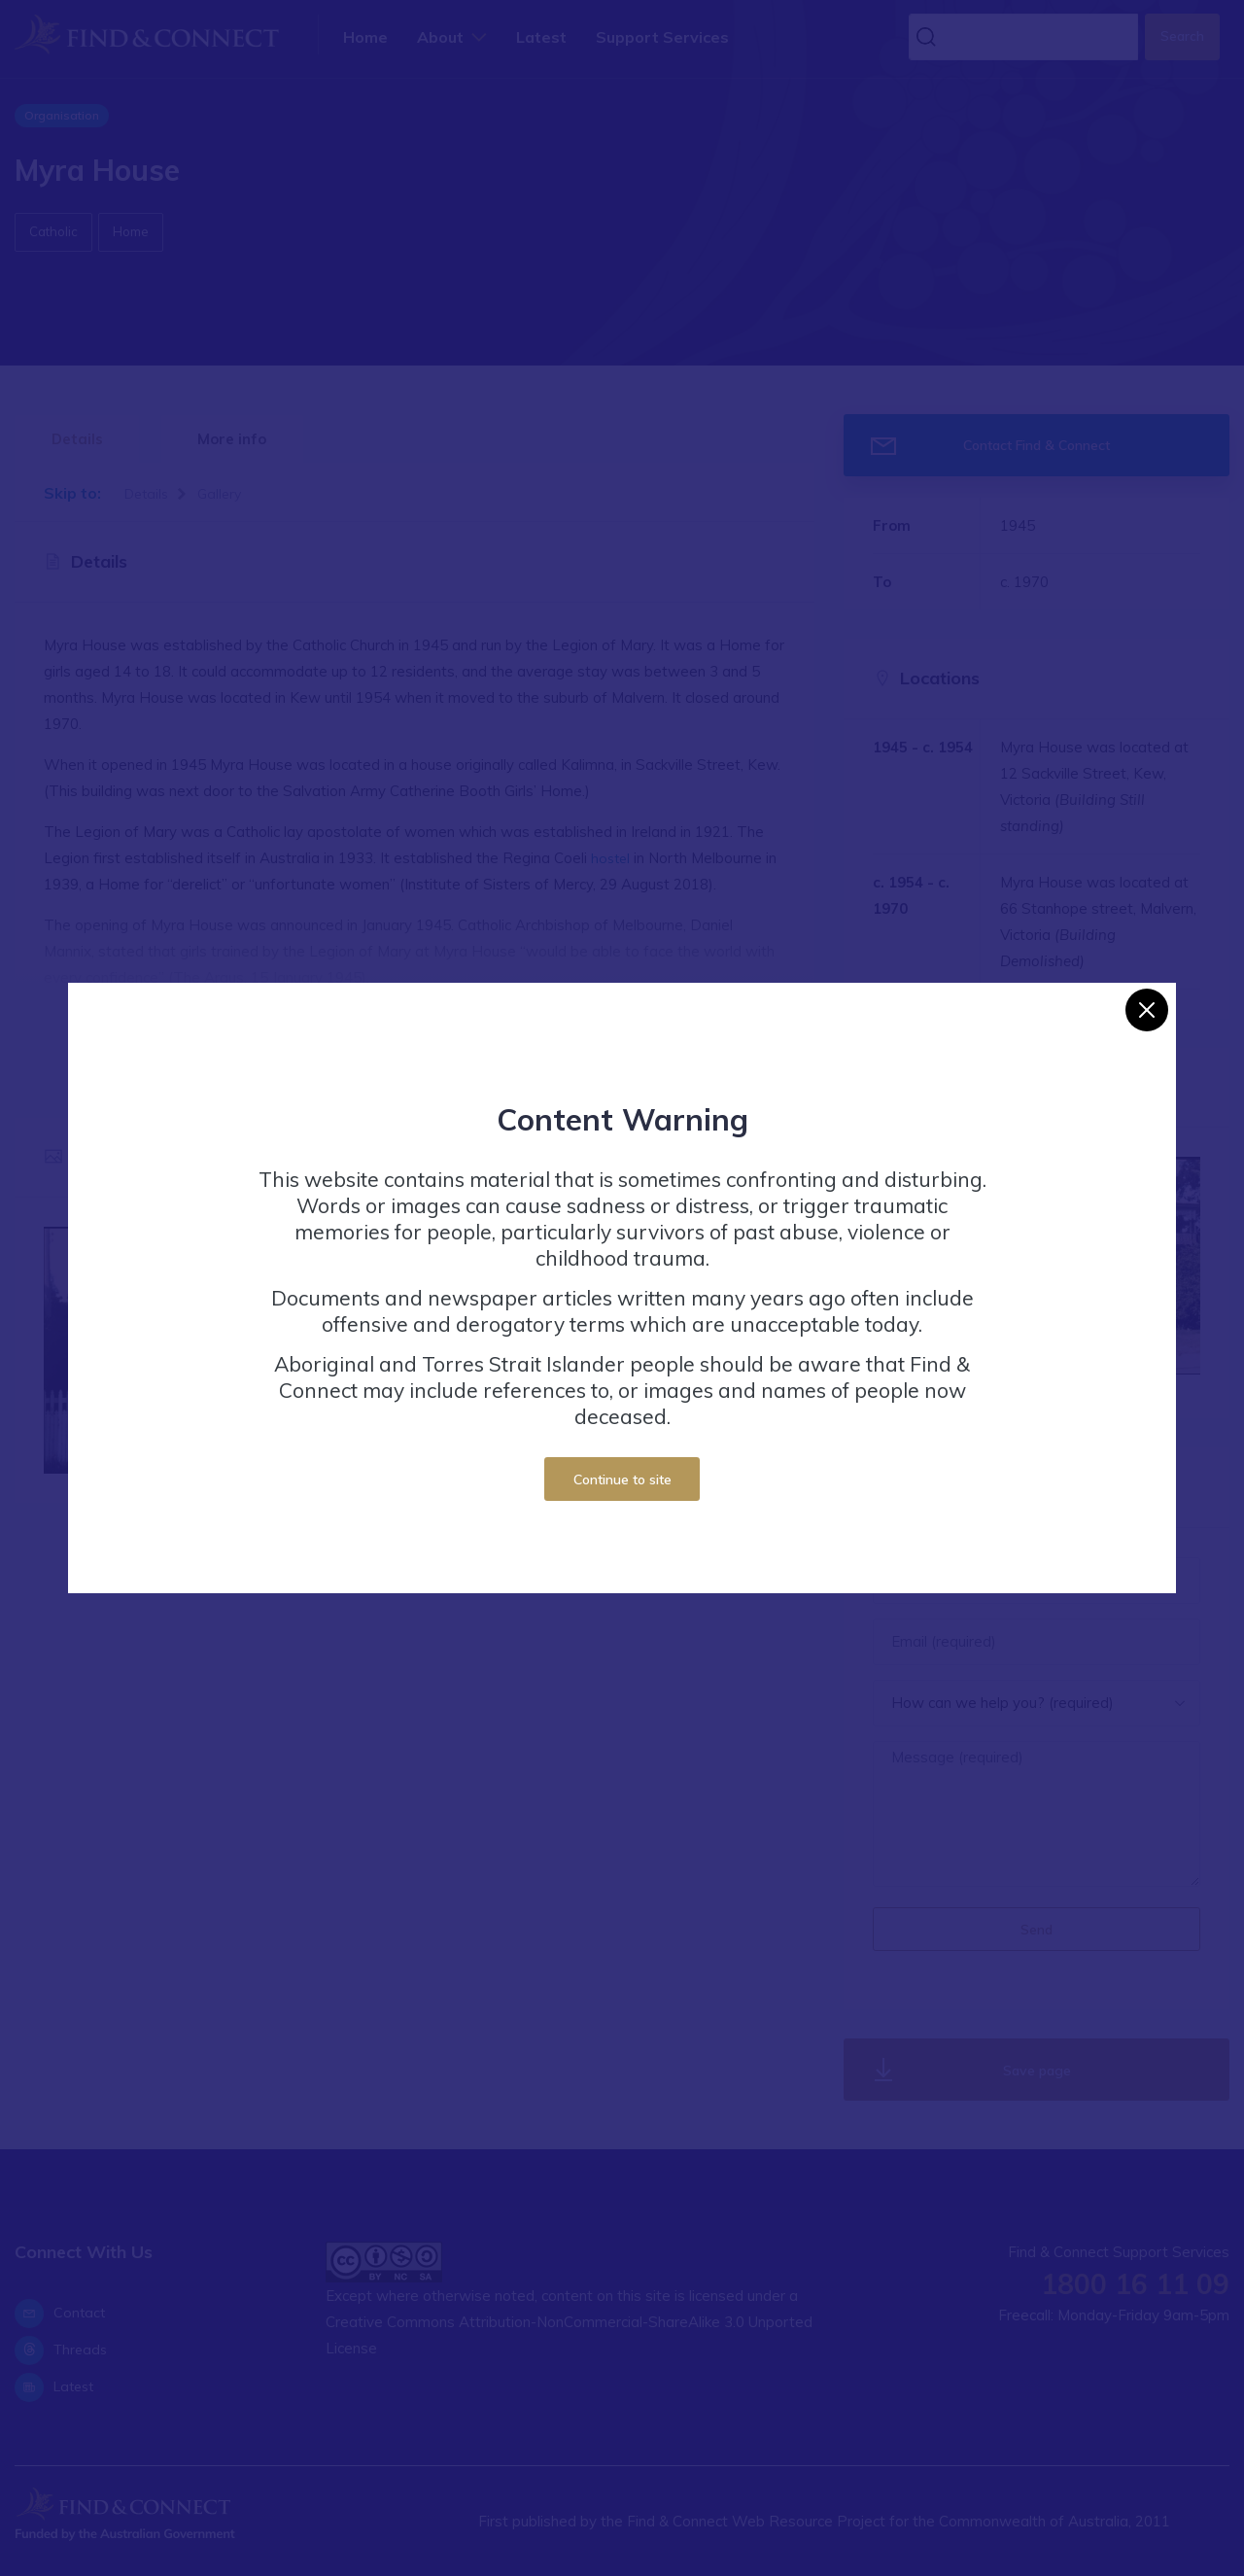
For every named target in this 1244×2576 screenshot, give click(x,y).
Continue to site (622, 1479)
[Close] (1146, 1010)
